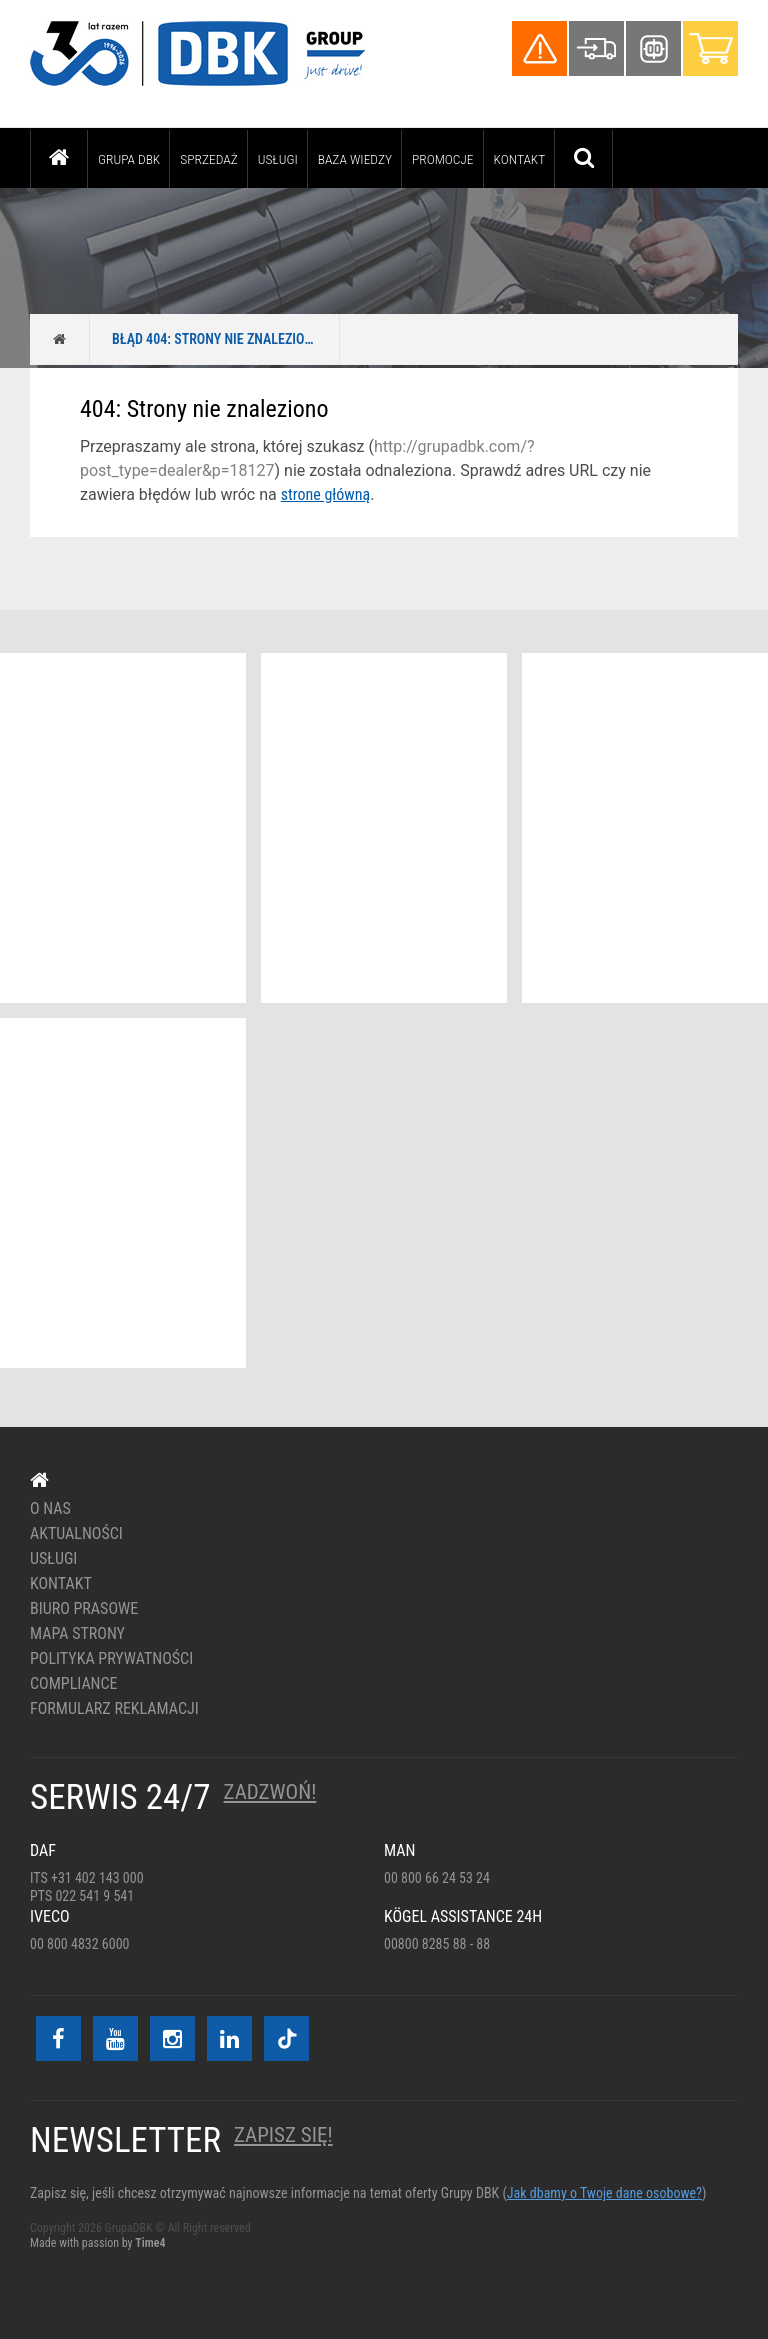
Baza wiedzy (355, 159)
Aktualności (76, 1534)
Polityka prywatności (111, 1659)
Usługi (278, 159)
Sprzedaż (208, 159)
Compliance (74, 1684)
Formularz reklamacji (114, 1709)
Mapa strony (77, 1634)
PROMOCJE (443, 159)
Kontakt (520, 159)
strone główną (325, 494)
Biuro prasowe (84, 1609)
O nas (50, 1509)
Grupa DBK (129, 159)
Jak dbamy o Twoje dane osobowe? (604, 2193)
